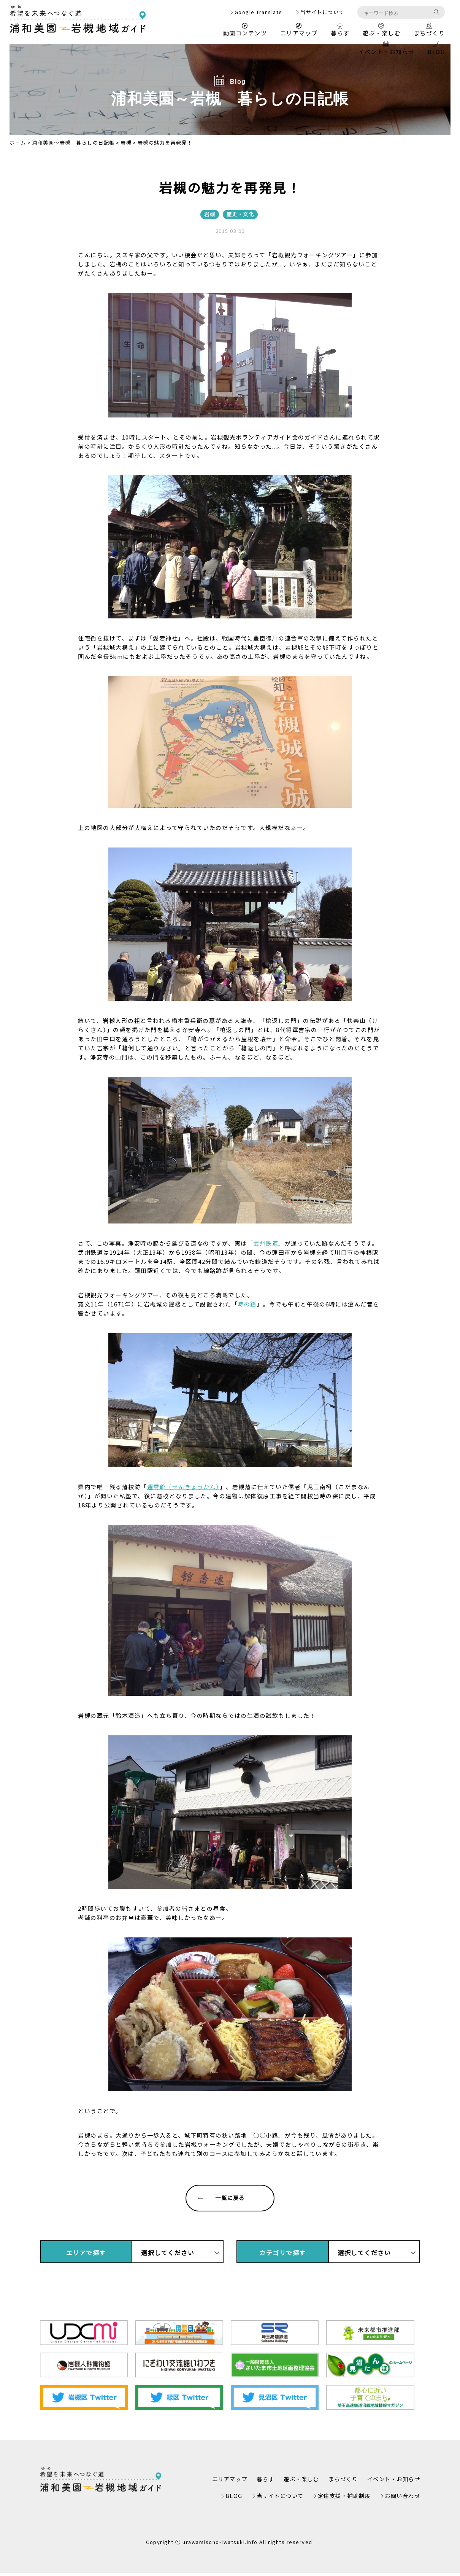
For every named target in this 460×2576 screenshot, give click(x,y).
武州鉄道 (265, 1243)
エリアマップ (299, 30)
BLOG (436, 48)
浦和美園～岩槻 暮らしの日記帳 (73, 142)
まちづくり (429, 30)
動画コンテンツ (245, 30)
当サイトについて (322, 12)
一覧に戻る (215, 2199)
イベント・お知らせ (386, 48)
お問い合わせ (401, 2499)
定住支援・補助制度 (340, 2499)
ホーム (18, 142)
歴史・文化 (240, 214)
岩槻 (126, 142)
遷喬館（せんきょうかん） (183, 1487)
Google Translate (258, 12)
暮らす (340, 30)
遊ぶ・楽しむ (381, 30)
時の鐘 (247, 1304)
